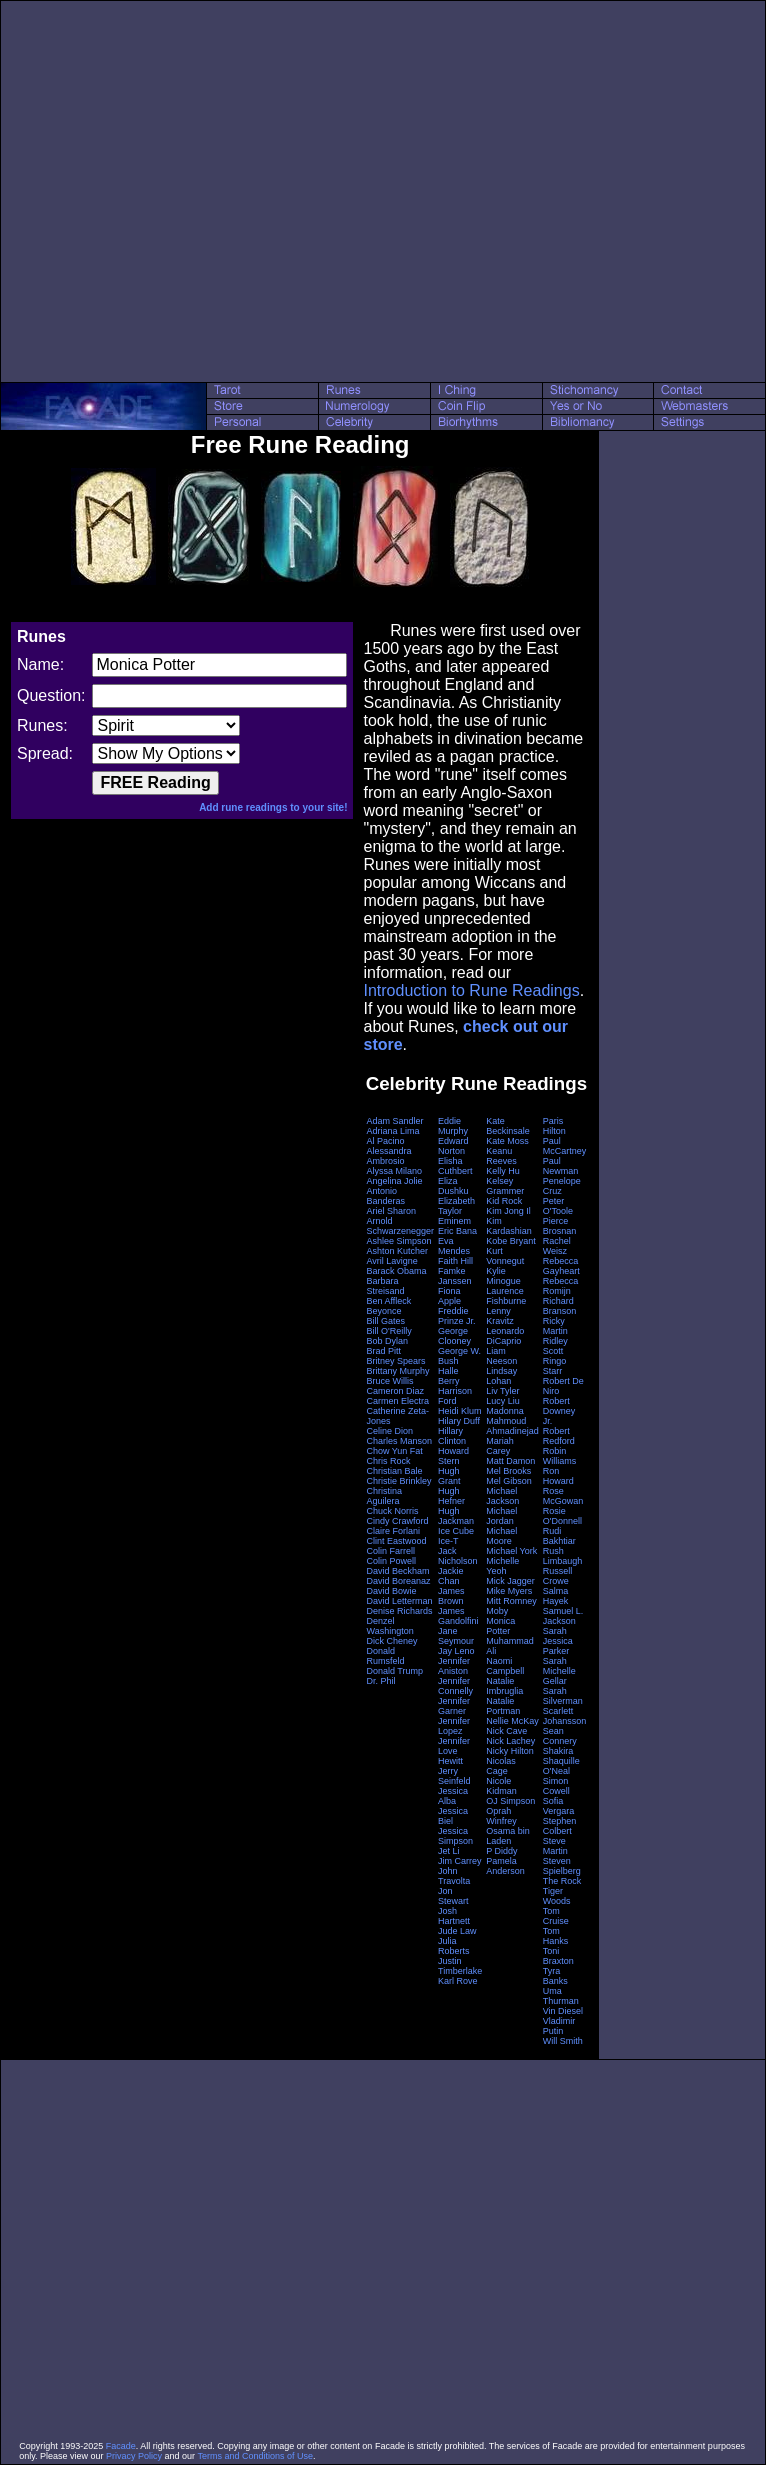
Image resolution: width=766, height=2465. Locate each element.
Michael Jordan (501, 1516)
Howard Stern (453, 1456)
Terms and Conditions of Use (255, 2456)
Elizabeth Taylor (456, 1206)
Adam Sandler (394, 1121)
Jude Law (457, 1931)
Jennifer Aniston (454, 1666)
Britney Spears (395, 1361)
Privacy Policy (134, 2456)
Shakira (558, 1751)
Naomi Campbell (505, 1666)
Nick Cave (506, 1731)
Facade (121, 2446)
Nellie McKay (512, 1721)
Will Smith (563, 2041)
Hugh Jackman (456, 1516)
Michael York (511, 1551)
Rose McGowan (563, 1496)
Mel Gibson (509, 1481)
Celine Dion (389, 1431)
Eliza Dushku (453, 1186)
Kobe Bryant (511, 1241)
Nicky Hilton (510, 1751)
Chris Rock (388, 1461)
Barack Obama (396, 1271)
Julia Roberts (454, 1946)
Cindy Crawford (397, 1521)
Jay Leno (456, 1651)
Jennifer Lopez (454, 1726)
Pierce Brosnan (560, 1226)
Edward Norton (453, 1146)
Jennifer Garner (454, 1706)
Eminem (454, 1221)
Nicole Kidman (501, 1786)
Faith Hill (455, 1261)
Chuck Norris (392, 1511)
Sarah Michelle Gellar (559, 1671)
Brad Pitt (383, 1351)
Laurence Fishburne (506, 1296)
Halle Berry (449, 1376)
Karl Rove (458, 1981)
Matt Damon (510, 1461)
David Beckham (397, 1571)
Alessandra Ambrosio (388, 1156)
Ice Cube (456, 1531)
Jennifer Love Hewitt (454, 1751)
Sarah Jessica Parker (558, 1641)
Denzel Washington (389, 1626)
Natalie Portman (503, 1706)
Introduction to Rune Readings (471, 990)
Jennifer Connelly (455, 1686)
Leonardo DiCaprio (505, 1336)
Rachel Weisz (557, 1246)
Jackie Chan (451, 1576)
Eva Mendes (454, 1246)
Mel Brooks (508, 1471)
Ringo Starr (555, 1366)
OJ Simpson (510, 1801)
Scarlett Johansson (565, 1716)
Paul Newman (561, 1166)
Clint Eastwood (396, 1541)
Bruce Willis (389, 1381)
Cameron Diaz (395, 1391)
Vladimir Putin (559, 2026)
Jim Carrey (460, 1861)
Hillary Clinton (452, 1436)
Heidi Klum (460, 1411)
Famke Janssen (455, 1276)
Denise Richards (399, 1611)
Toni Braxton (558, 1956)
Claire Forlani (393, 1531)
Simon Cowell (556, 1786)
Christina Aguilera (384, 1496)
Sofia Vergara (559, 1806)
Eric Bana (457, 1231)
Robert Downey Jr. (559, 1411)
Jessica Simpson (455, 1836)
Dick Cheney (391, 1641)
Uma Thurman (561, 1996)
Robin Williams (560, 1456)
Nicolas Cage (501, 1766)
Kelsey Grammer (505, 1186)
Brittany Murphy (397, 1371)
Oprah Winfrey (501, 1816)
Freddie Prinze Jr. (457, 1316)
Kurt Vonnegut (505, 1256)
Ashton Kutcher (397, 1251)
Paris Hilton (554, 1126)
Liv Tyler (502, 1391)
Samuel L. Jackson (563, 1616)
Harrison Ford (455, 1396)
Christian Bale (394, 1471)
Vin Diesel (563, 2011)
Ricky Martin (555, 1326)
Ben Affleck (388, 1301)
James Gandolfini (458, 1616)
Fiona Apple (449, 1296)
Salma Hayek (556, 1596)
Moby (497, 1611)
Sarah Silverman (563, 1696)
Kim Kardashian (509, 1226)
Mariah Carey (500, 1446)
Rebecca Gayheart (561, 1266)
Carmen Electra (397, 1401)
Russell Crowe (558, 1576)
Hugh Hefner (451, 1496)
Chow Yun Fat (394, 1451)
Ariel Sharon (391, 1211)
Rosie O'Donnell (562, 1516)
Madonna (505, 1411)
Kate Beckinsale (508, 1126)
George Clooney (454, 1336)
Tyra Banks (555, 1976)
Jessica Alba (453, 1796)
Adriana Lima (392, 1131)
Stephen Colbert (560, 1826)
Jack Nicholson (458, 1556)
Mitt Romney (511, 1601)
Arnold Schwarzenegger (400, 1226)
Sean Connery (560, 1736)
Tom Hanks (556, 1936)
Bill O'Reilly (388, 1331)
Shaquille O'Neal (561, 1766)
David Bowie (391, 1591)
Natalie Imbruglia (504, 1686)
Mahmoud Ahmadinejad (512, 1426)
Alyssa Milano (394, 1171)
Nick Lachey (510, 1741)
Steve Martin (555, 1846)
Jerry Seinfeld (454, 1776)
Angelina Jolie (394, 1181)
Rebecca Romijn (561, 1286)
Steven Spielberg (562, 1866)
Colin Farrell (390, 1551)
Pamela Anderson (505, 1866)
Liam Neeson (501, 1356)
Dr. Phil (380, 1681)
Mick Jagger (510, 1581)
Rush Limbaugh (563, 1556)
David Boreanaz (398, 1581)
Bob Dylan (387, 1341)
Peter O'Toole (558, 1206)
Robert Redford (559, 1436)
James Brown (451, 1596)
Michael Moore (501, 1536)
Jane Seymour (456, 1636)
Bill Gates (385, 1321)
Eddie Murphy (453, 1126)
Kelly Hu (503, 1171)
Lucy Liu (503, 1401)
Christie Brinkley (398, 1481)
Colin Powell (391, 1561)
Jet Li (449, 1851)
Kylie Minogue (503, 1276)
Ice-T (448, 1541)
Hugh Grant (449, 1476)
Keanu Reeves (501, 1156)
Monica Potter (500, 1626)
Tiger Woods (557, 1896)
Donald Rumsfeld (385, 1656)
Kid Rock (504, 1201)
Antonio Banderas (385, 1196)
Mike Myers (509, 1591)
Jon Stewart (453, 1896)
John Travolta (454, 1876)
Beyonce (383, 1311)
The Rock (562, 1881)
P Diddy (501, 1851)
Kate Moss (507, 1141)
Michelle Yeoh (502, 1566)
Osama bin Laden (508, 1836)
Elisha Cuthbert (455, 1166)
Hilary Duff (459, 1421)
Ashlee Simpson (398, 1241)
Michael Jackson (502, 1496)
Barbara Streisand (385, 1286)
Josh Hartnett (454, 1916)
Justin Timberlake (460, 1966)
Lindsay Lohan (501, 1376)
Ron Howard (558, 1476)
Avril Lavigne (391, 1261)
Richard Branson (560, 1306)
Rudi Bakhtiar (559, 1536)
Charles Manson (399, 1441)
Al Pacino (385, 1141)
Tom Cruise (556, 1916)
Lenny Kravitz (500, 1316)
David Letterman (399, 1601)
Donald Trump (394, 1671)
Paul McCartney (565, 1146)
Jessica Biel (453, 1816)
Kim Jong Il (508, 1211)
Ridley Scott (555, 1346)
